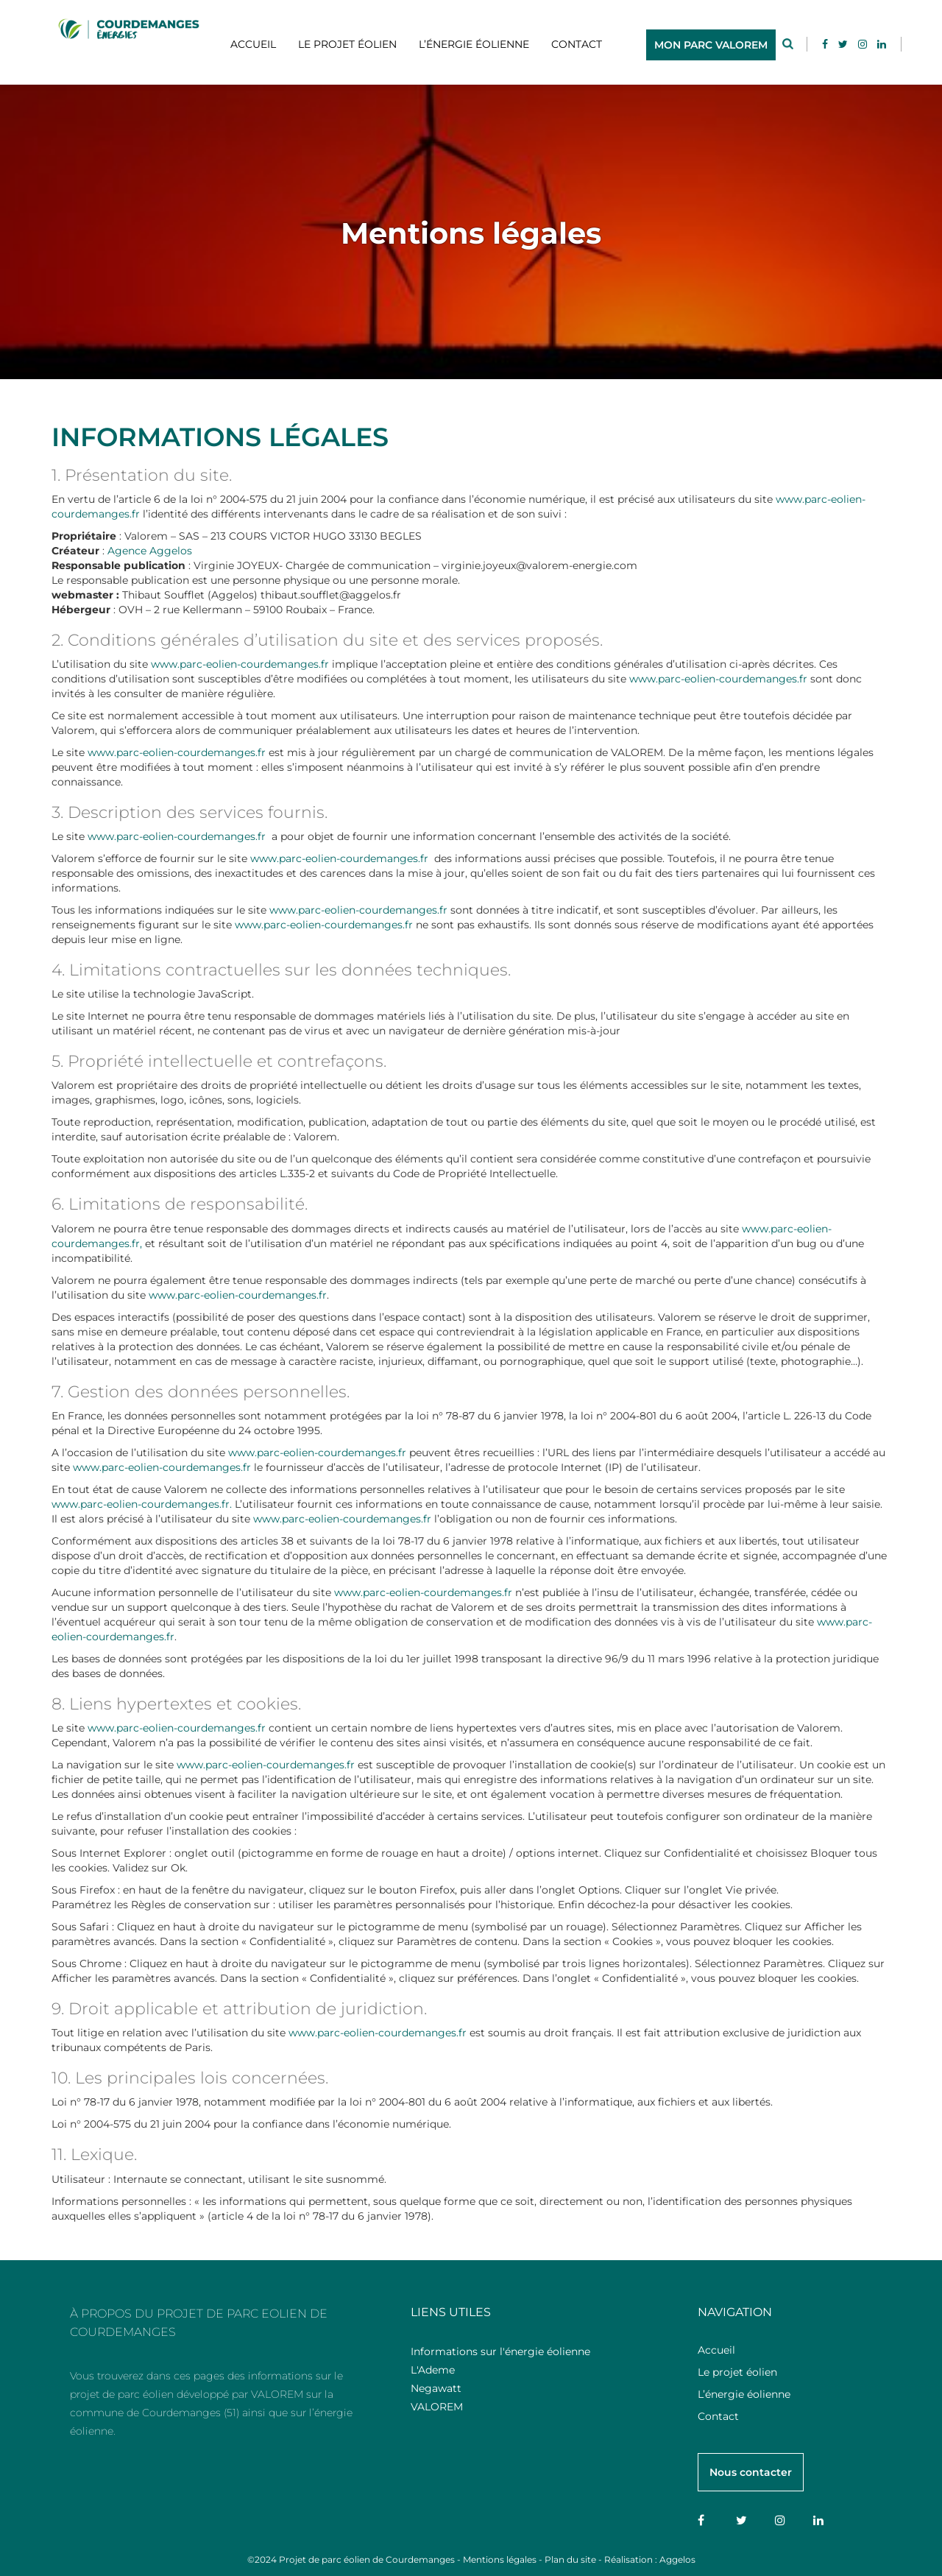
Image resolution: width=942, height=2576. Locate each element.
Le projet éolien (347, 44)
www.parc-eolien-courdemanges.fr (240, 664)
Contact (576, 44)
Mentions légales (499, 2559)
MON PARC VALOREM (711, 45)
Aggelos (677, 2559)
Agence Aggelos (149, 550)
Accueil (253, 44)
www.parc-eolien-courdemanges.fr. (143, 1504)
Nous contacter (750, 2472)
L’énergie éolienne (474, 44)
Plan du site (570, 2559)
